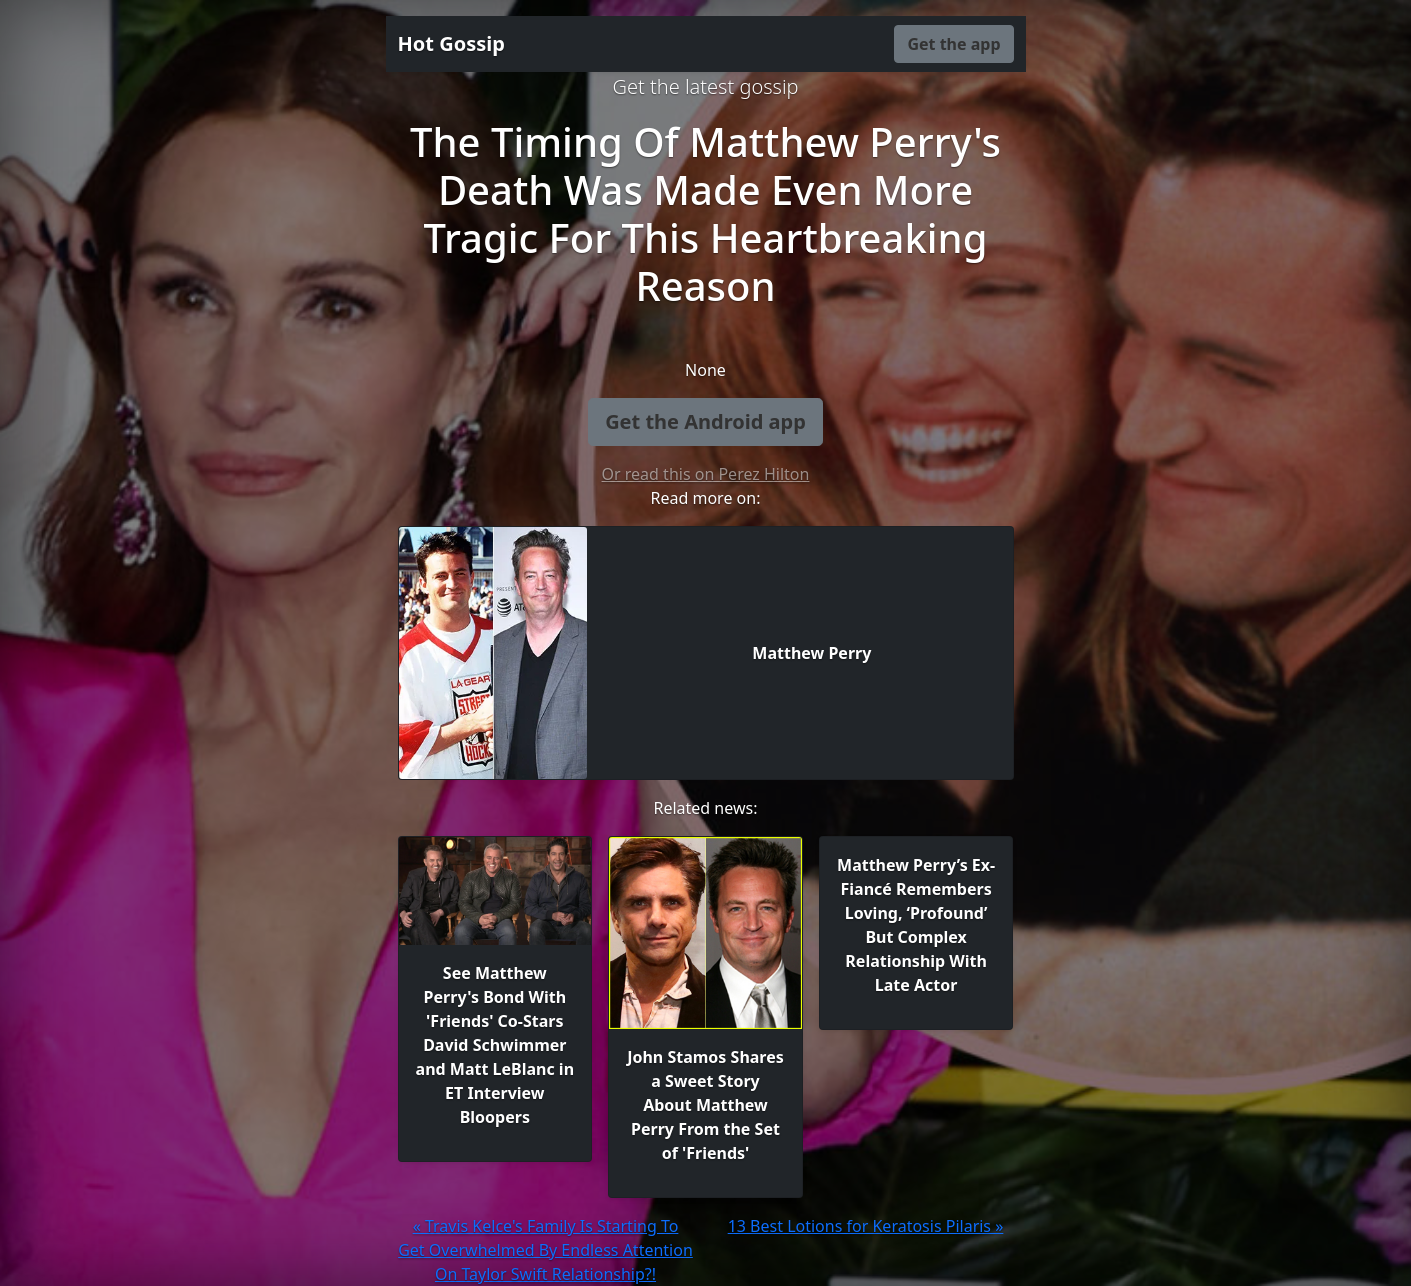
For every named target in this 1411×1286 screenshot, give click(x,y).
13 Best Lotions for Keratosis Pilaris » (866, 1226)
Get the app (953, 44)
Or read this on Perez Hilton (706, 474)
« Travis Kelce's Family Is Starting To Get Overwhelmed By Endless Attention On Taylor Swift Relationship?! (545, 1250)
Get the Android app (705, 421)
